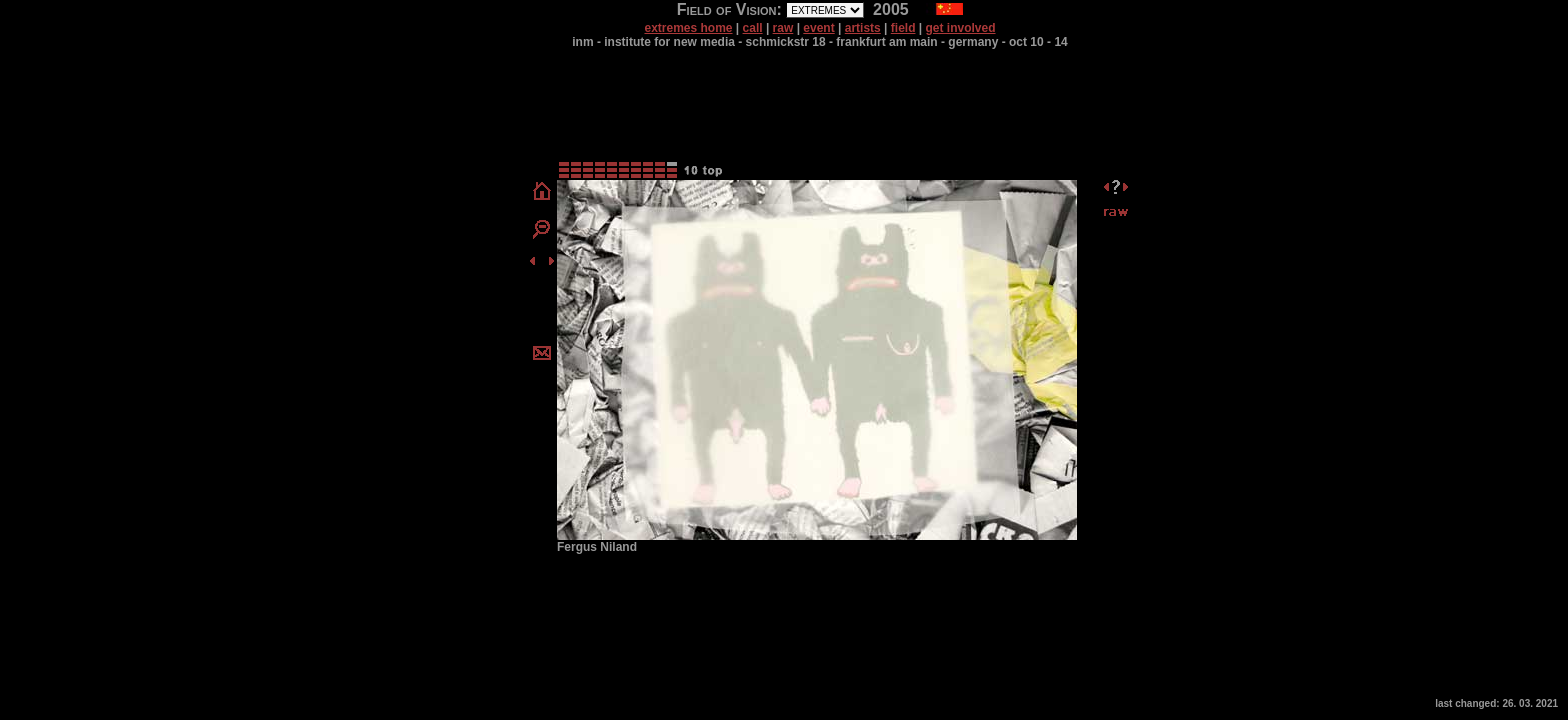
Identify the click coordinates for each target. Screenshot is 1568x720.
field (903, 28)
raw (783, 28)
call (753, 28)
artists (863, 28)
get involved (961, 28)
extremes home (688, 28)
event (818, 28)
